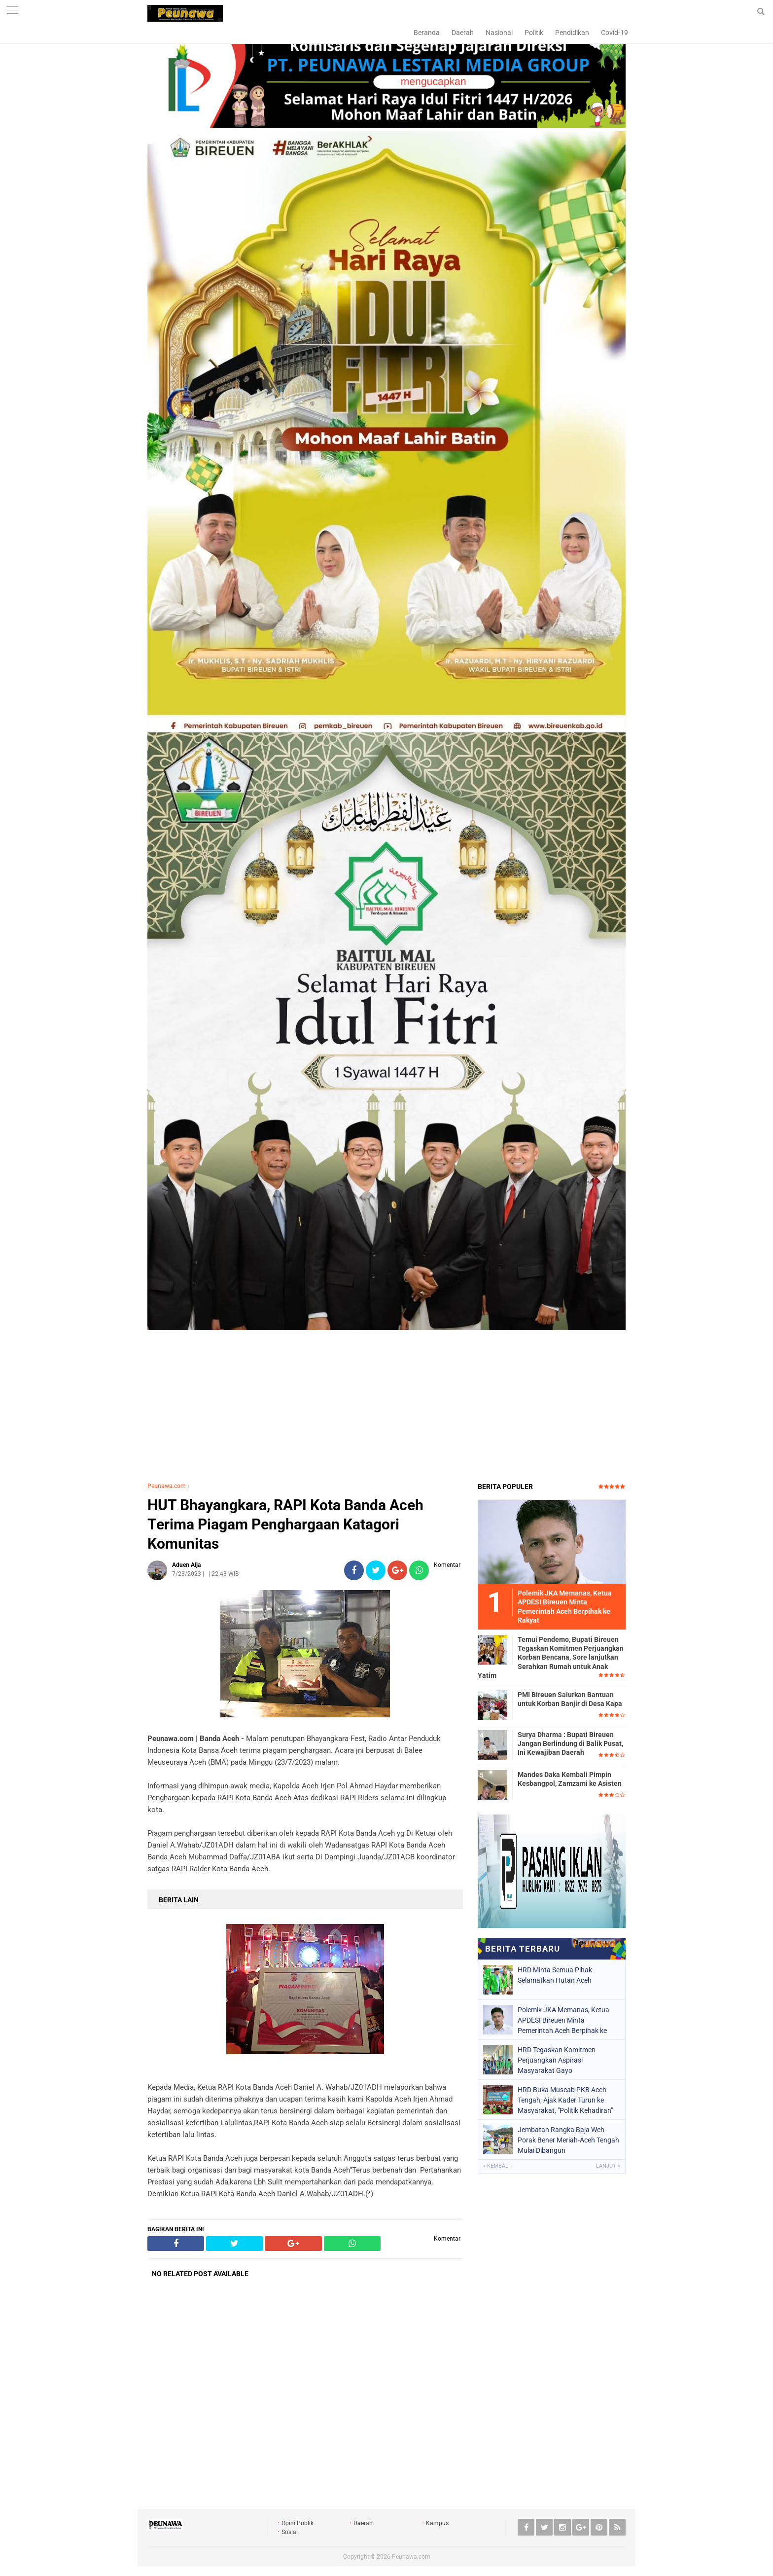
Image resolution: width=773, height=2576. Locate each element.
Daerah (463, 32)
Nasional (499, 32)
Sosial (289, 2532)
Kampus (437, 2523)
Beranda (427, 32)
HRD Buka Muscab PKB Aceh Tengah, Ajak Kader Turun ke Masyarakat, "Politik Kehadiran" (565, 2100)
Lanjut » (608, 2166)
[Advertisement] (386, 1403)
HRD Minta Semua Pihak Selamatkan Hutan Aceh (555, 1975)
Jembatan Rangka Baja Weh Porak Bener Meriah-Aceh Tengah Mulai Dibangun (568, 2140)
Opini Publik (297, 2523)
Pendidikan (572, 32)
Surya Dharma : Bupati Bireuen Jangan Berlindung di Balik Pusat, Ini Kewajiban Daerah (570, 1743)
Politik (534, 32)
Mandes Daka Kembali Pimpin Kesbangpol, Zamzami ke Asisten (570, 1779)
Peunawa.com (166, 1486)
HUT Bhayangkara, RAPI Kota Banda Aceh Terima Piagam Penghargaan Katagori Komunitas (285, 1524)
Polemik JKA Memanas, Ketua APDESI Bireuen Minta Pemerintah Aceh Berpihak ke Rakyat (563, 2020)
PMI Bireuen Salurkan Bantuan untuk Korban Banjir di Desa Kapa (570, 1699)
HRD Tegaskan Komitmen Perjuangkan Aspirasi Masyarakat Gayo (557, 2060)
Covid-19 (614, 32)
